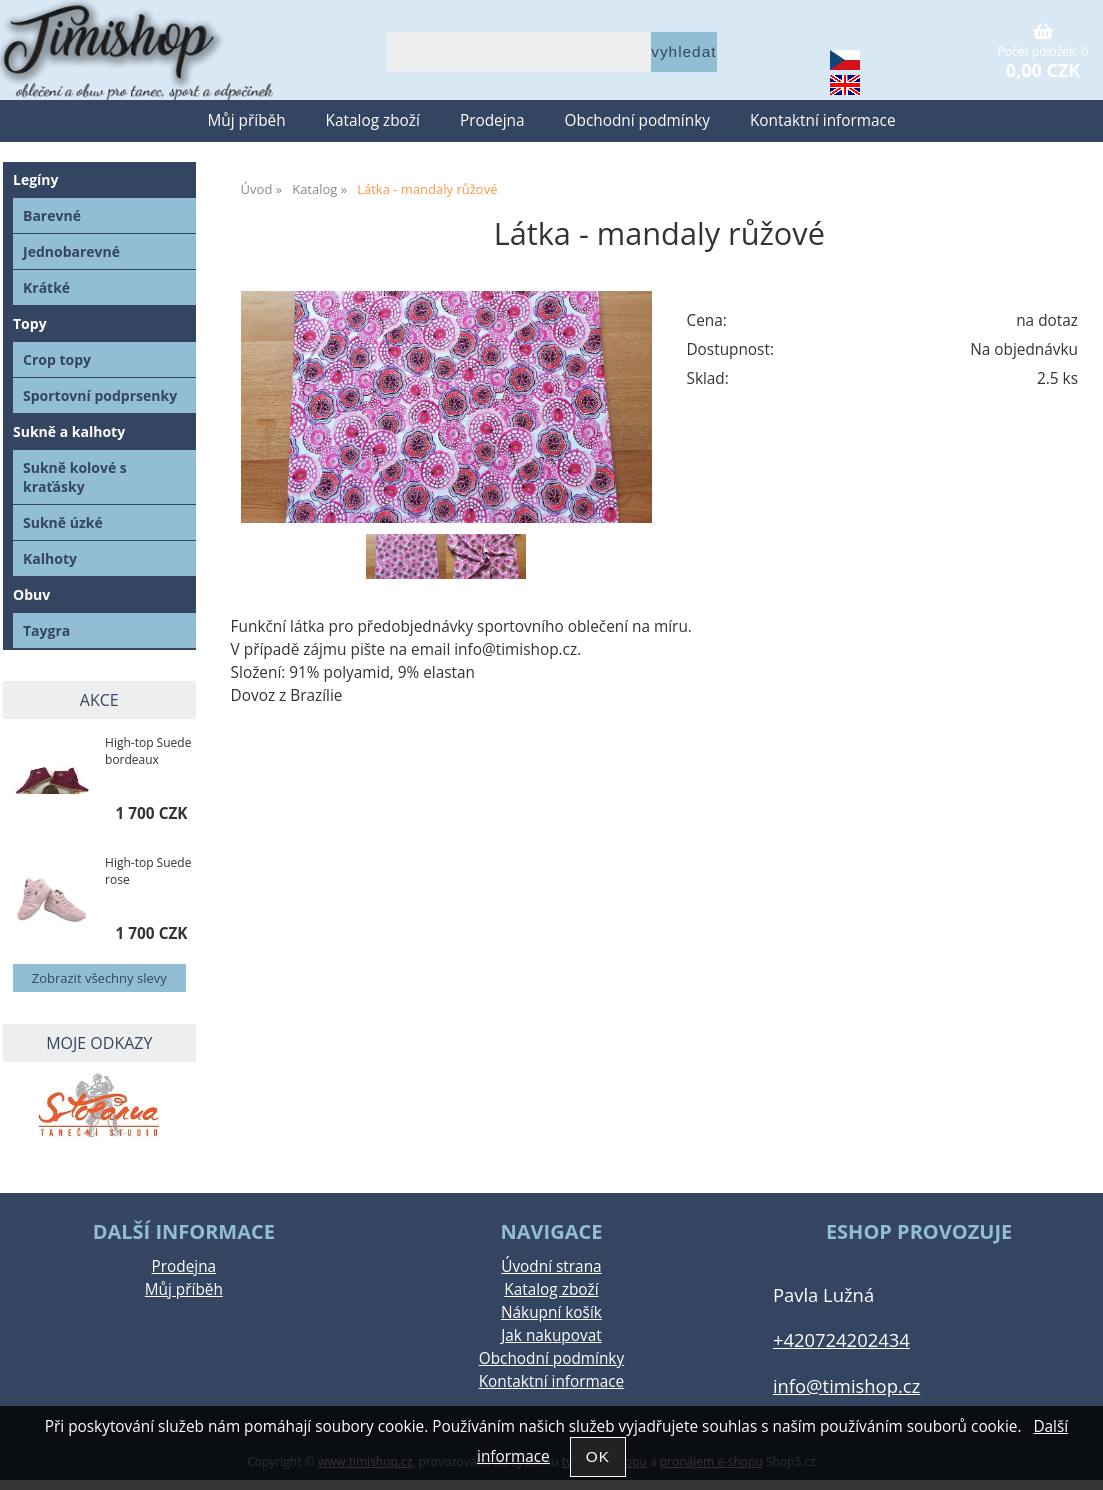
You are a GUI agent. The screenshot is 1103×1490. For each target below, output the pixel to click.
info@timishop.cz (846, 1385)
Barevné (52, 215)
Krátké (46, 287)
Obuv (31, 594)
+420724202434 (841, 1339)
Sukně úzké (63, 522)
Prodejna (492, 120)
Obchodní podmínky (637, 120)
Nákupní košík (551, 1312)
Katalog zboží (373, 120)
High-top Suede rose (148, 871)
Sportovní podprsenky (100, 395)
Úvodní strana (551, 1266)
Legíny (36, 179)
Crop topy (57, 359)
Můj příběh (246, 120)
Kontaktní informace (823, 120)
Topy (30, 323)
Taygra (46, 630)
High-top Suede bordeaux (148, 751)
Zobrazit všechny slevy (99, 978)
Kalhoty (50, 558)
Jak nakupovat (551, 1335)
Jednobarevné (71, 251)
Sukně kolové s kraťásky (75, 477)
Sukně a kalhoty (69, 431)
